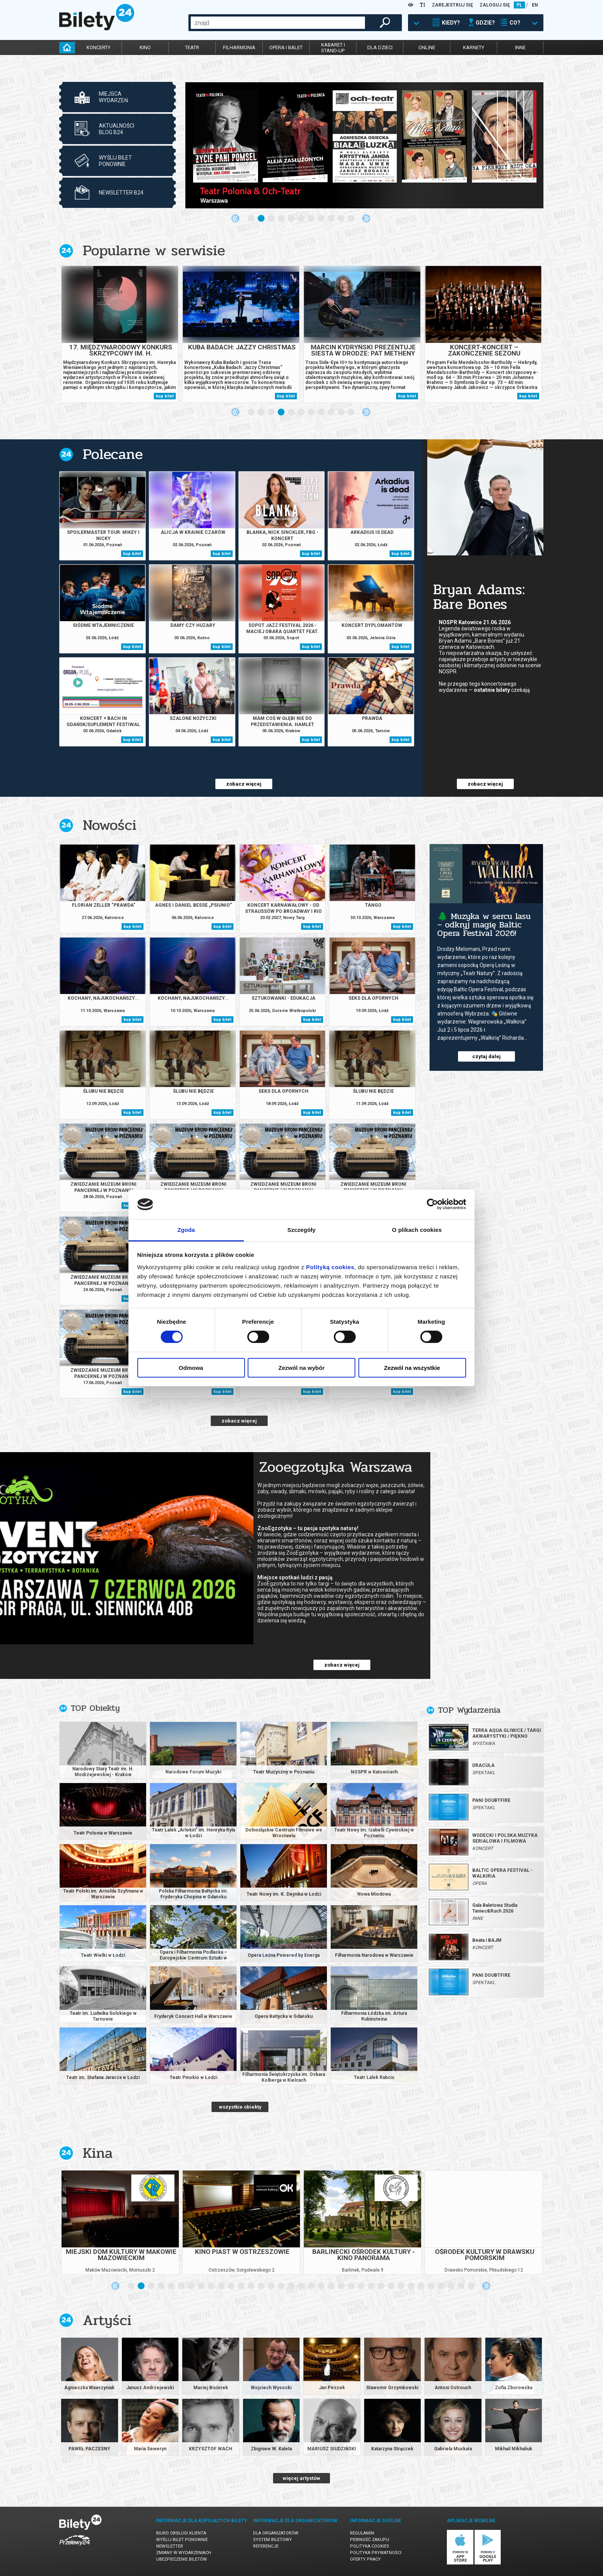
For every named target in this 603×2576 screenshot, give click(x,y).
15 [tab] (271, 2286)
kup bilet (165, 396)
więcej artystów (301, 2478)
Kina (98, 2153)
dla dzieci (380, 47)
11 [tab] (351, 219)
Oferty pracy (365, 2559)
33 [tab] (451, 2286)
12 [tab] (241, 2286)
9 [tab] (331, 219)
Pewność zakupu (369, 2539)
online (426, 47)
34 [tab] (461, 2286)
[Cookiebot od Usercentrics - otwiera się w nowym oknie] (432, 1204)
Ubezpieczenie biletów (181, 2559)
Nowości (110, 825)
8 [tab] (321, 219)
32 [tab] (441, 2286)
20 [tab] (321, 2286)
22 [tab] (341, 2286)
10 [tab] (341, 219)
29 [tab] (411, 2286)
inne (520, 47)
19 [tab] (311, 2286)
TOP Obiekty (95, 1708)
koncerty (98, 47)
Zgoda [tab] (186, 1230)
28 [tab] (401, 2286)
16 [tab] (281, 2286)
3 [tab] (271, 219)
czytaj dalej (486, 1056)
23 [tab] (351, 2286)
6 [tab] (301, 219)
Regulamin (362, 2533)
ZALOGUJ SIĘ (495, 5)
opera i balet (286, 47)
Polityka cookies (369, 2546)
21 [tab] (331, 2286)
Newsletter (169, 2546)
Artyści (107, 2320)
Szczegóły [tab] (301, 1230)
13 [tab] (251, 2286)
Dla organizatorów (275, 2533)
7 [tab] (311, 219)
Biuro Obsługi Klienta (181, 2533)
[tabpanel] (364, 145)
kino (145, 47)
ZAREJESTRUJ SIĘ (452, 5)
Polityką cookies (330, 1267)
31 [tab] (431, 2286)
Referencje (265, 2546)
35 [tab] (471, 2286)
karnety (473, 47)
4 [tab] (281, 219)
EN (535, 5)
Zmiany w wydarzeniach (183, 2552)
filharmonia (239, 47)
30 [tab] (421, 2286)
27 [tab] (391, 2286)
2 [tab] (261, 219)
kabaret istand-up (333, 47)
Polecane (113, 454)
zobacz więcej (244, 784)
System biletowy (272, 2539)
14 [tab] (261, 2286)
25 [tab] (371, 2286)
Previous (235, 218)
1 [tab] (251, 219)
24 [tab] (361, 2286)
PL (519, 5)
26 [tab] (381, 2286)
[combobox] (277, 22)
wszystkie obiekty (240, 2107)
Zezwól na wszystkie (412, 1367)
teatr (192, 47)
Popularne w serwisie (154, 250)
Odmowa (191, 1367)
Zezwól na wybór (301, 1367)
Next (366, 218)
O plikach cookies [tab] (416, 1230)
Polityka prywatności (375, 2552)
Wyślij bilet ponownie (182, 2539)
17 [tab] (291, 2286)
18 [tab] (301, 2286)
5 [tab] (291, 219)
